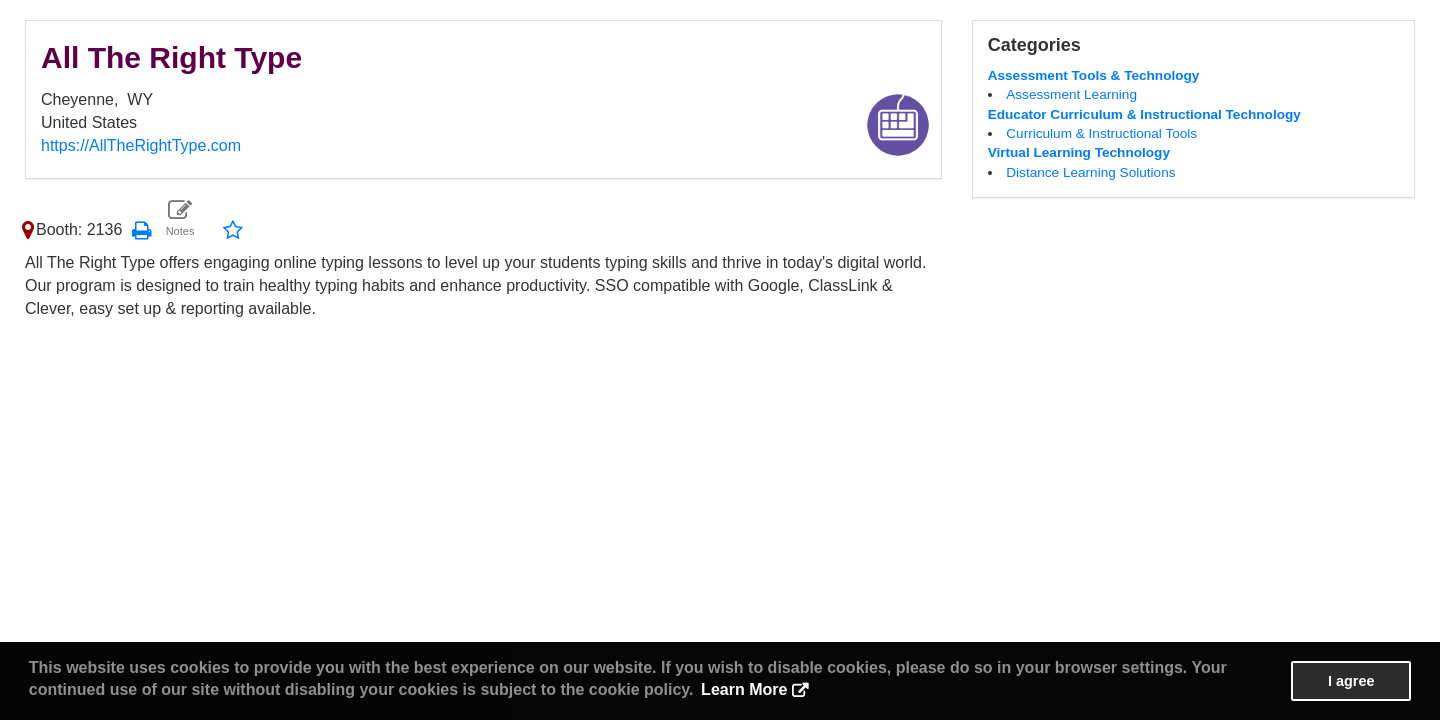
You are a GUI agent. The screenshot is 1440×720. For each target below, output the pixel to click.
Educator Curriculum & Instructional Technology (1144, 114)
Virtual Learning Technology (1079, 152)
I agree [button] (1351, 681)
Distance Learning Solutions (1090, 172)
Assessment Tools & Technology (1094, 75)
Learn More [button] (744, 689)
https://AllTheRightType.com (141, 145)
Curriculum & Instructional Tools (1101, 133)
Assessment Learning (1071, 94)
